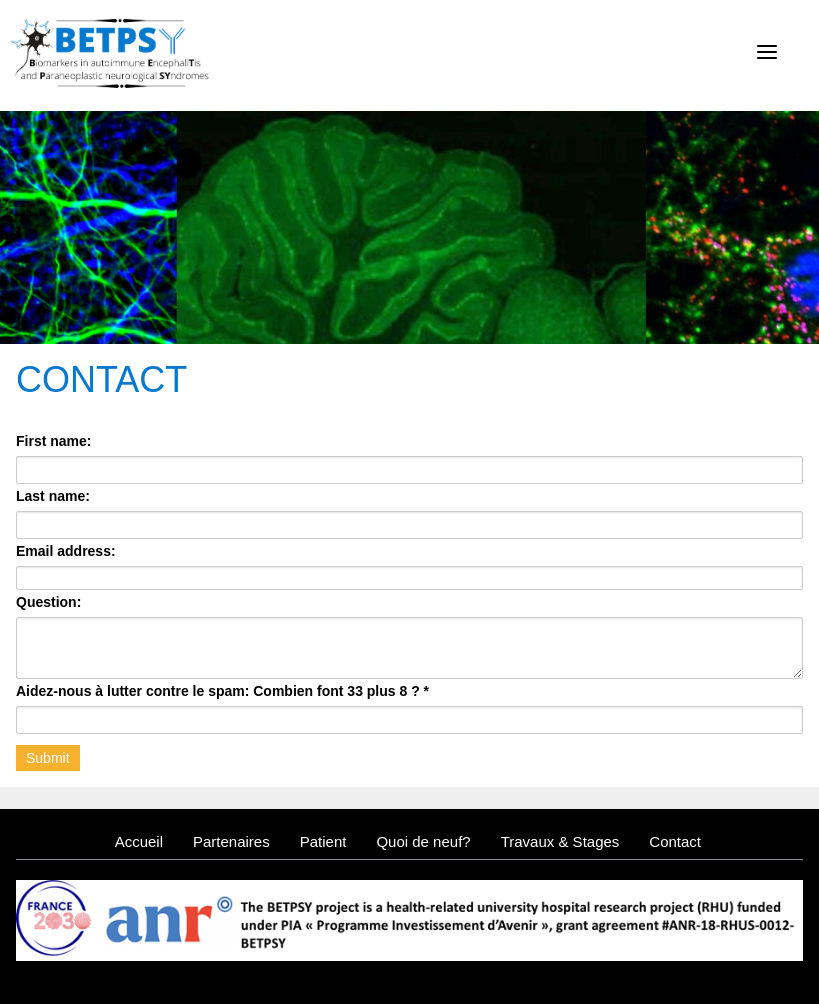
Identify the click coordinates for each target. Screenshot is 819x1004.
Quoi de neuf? (423, 841)
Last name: (53, 496)
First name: (53, 441)
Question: (48, 602)
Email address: (66, 551)
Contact (675, 841)
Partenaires (231, 841)
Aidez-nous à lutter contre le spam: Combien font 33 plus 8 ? (222, 691)
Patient (323, 841)
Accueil (139, 841)
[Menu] (767, 52)
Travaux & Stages (560, 841)
